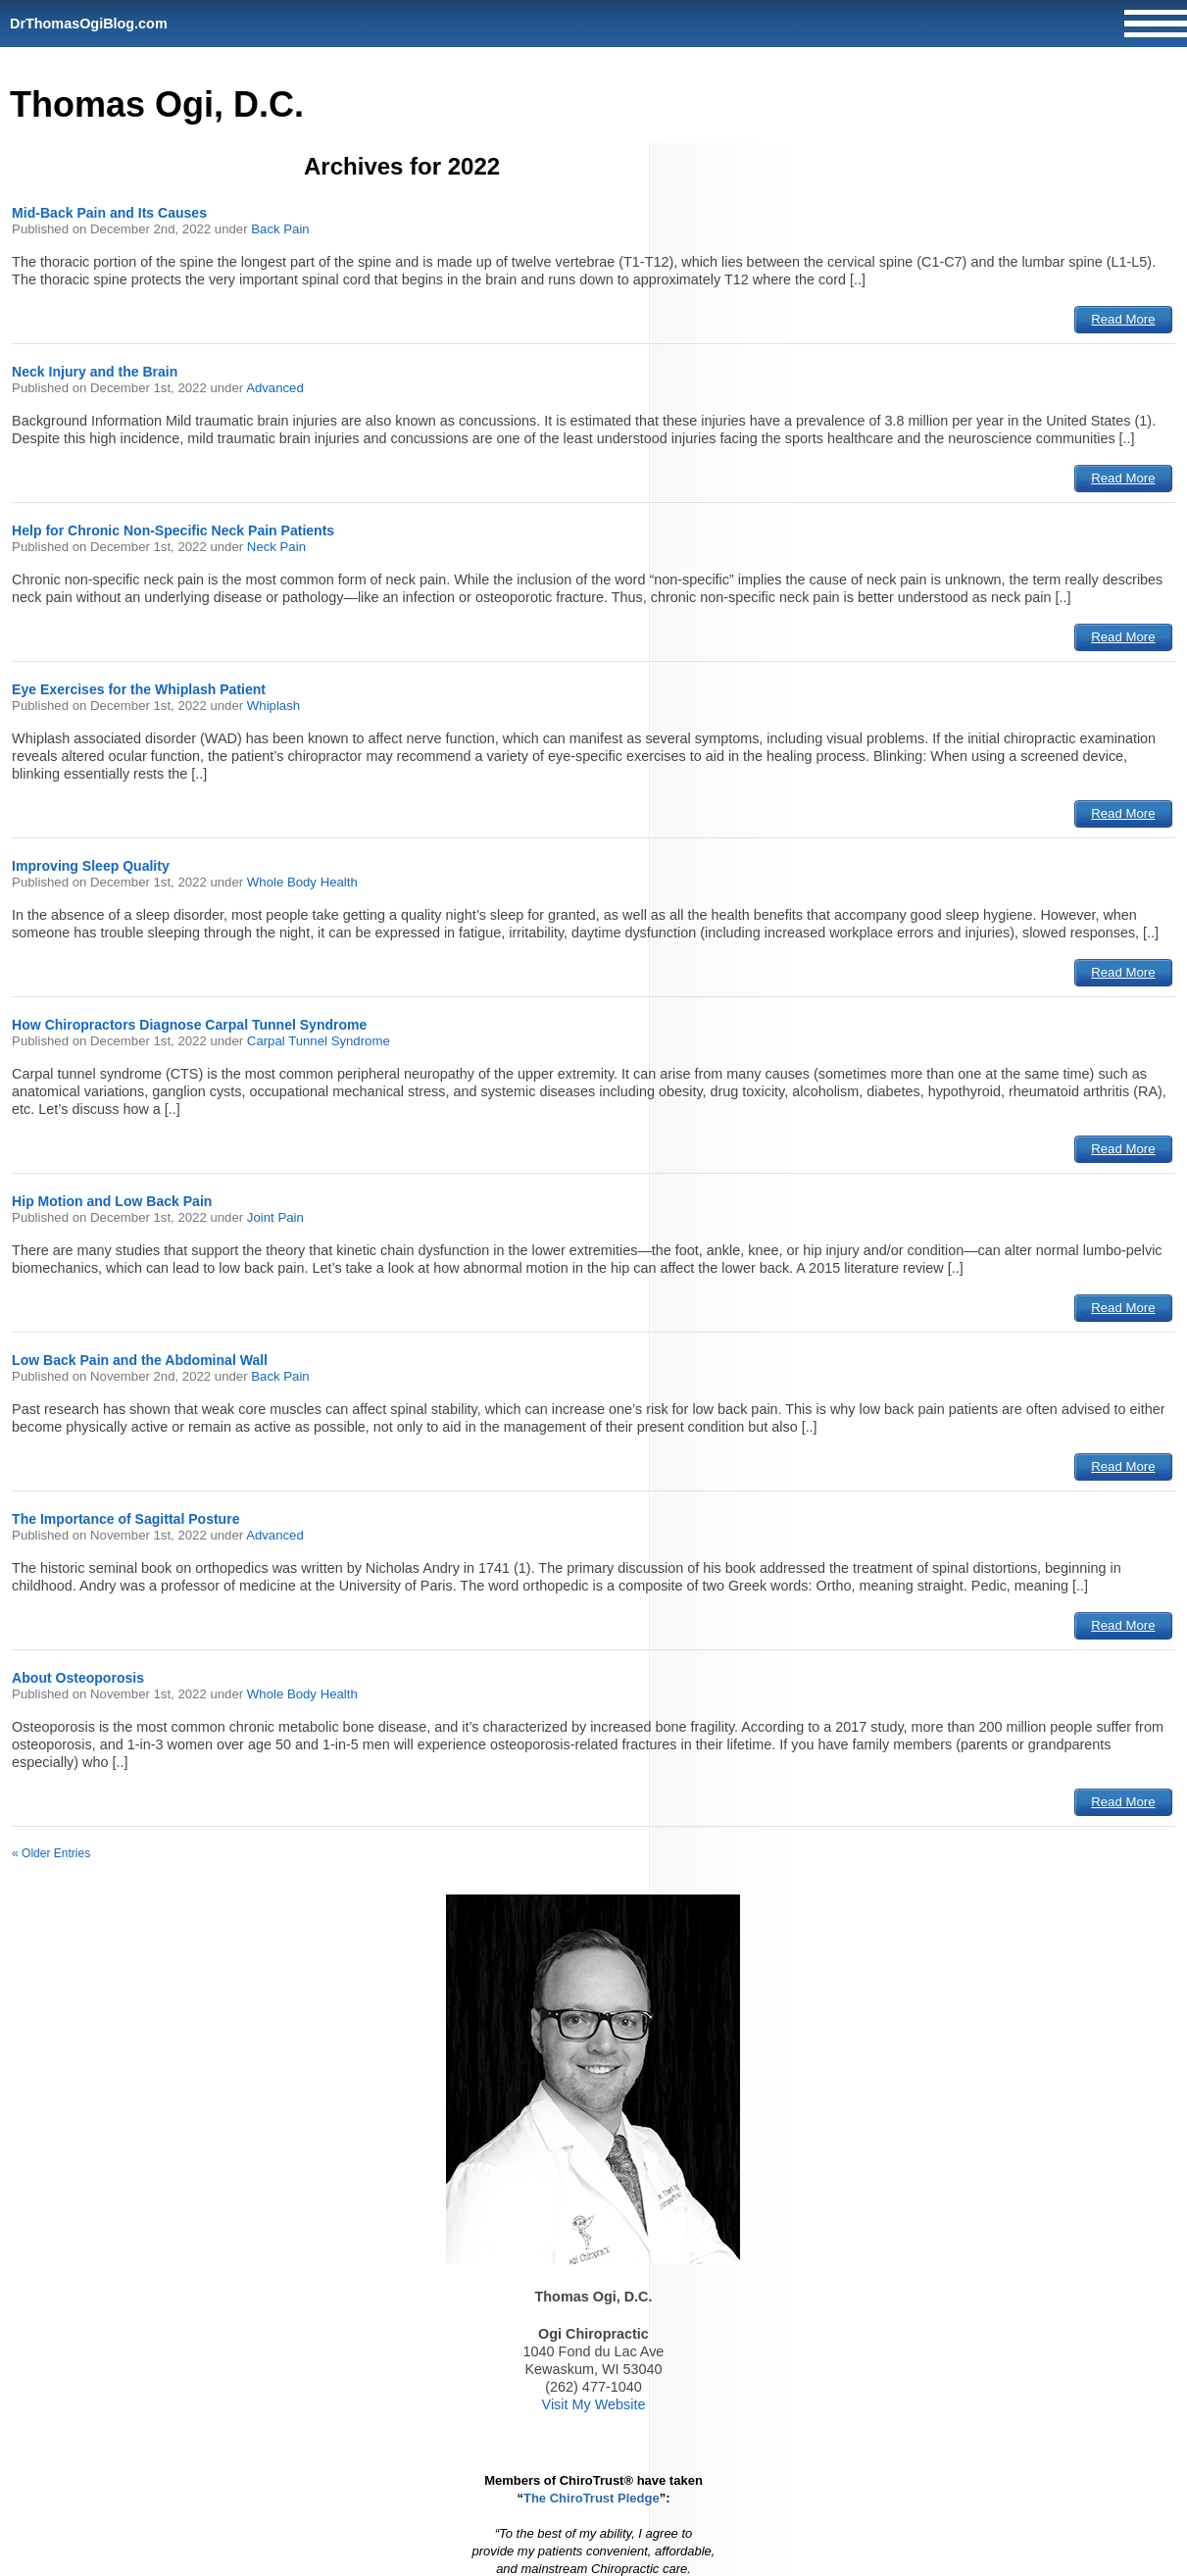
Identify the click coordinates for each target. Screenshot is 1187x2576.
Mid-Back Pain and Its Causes (109, 213)
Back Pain (280, 229)
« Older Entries (51, 1853)
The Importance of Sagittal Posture (125, 1519)
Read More (1123, 319)
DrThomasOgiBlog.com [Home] (89, 23)
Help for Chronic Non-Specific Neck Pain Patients (173, 530)
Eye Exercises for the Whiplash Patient (139, 689)
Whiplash (273, 705)
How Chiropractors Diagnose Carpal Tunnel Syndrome (189, 1025)
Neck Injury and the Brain (94, 371)
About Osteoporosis (78, 1678)
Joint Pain (275, 1217)
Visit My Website (594, 2404)
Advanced (275, 387)
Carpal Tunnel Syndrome (318, 1041)
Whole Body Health (302, 882)
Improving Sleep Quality (91, 866)
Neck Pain (276, 546)
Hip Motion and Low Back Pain (112, 1201)
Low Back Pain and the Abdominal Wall (140, 1360)
